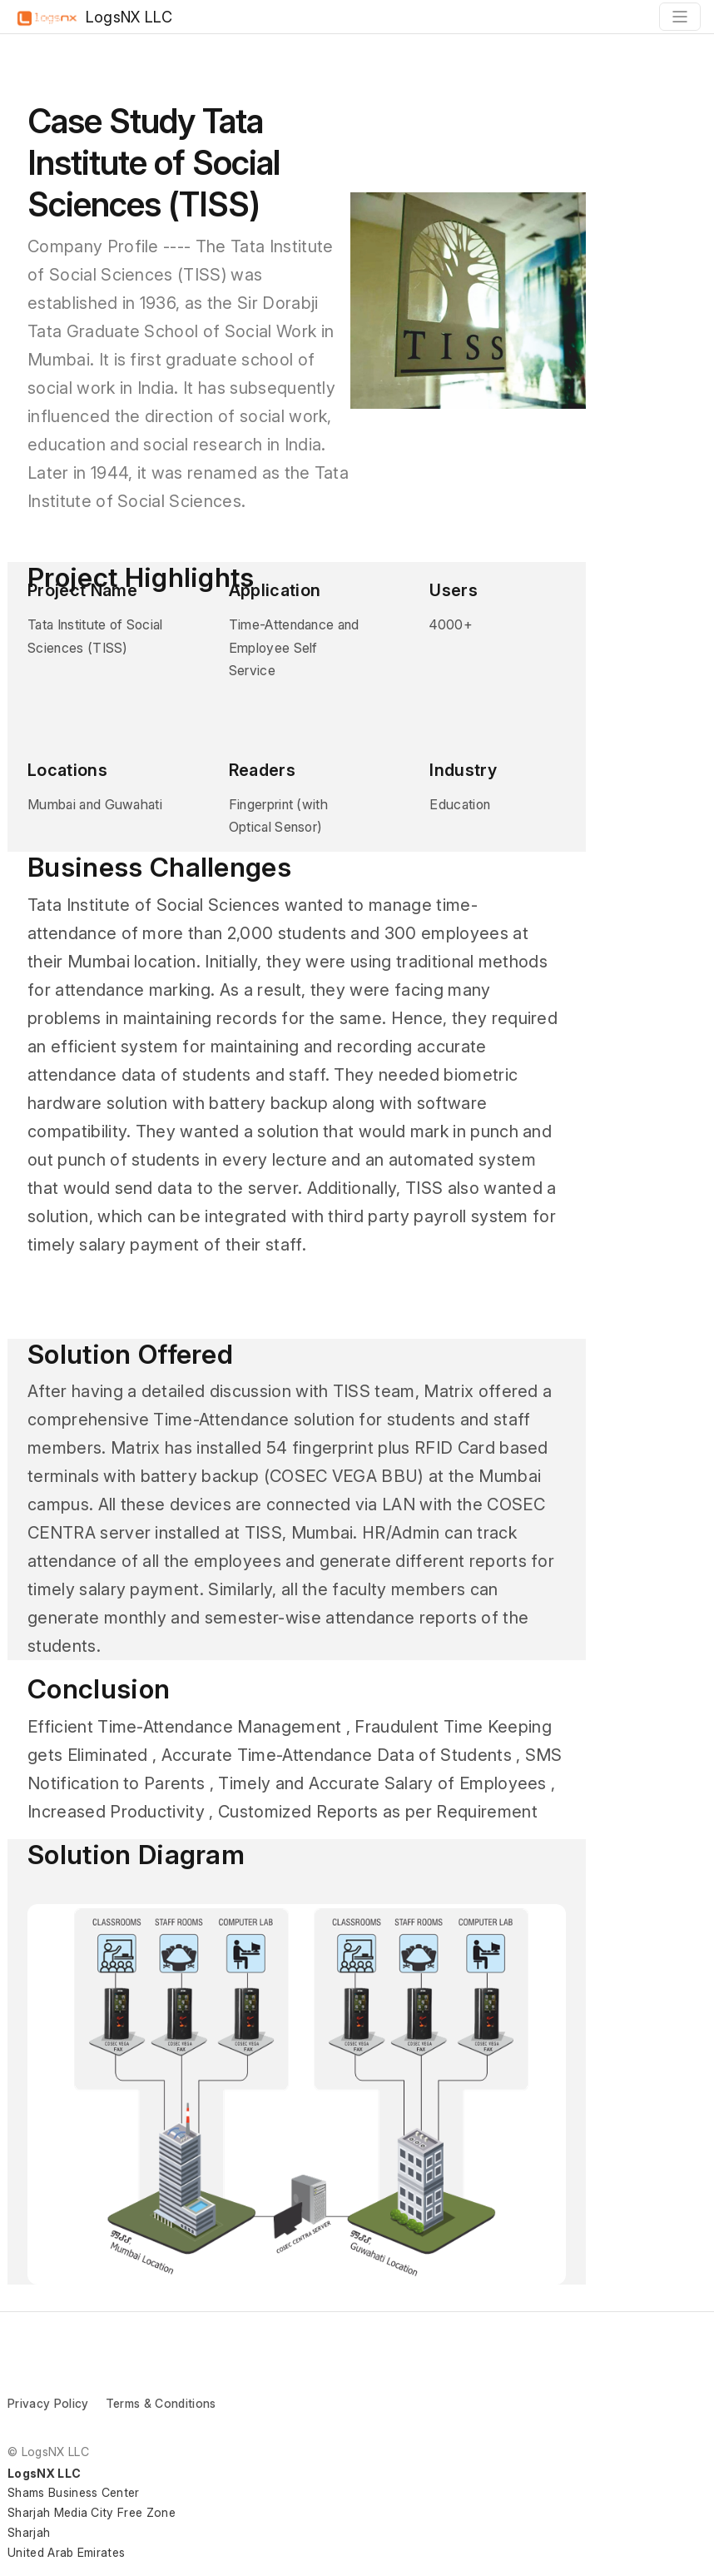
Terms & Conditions (161, 2403)
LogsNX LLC (92, 17)
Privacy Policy (47, 2403)
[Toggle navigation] (680, 16)
